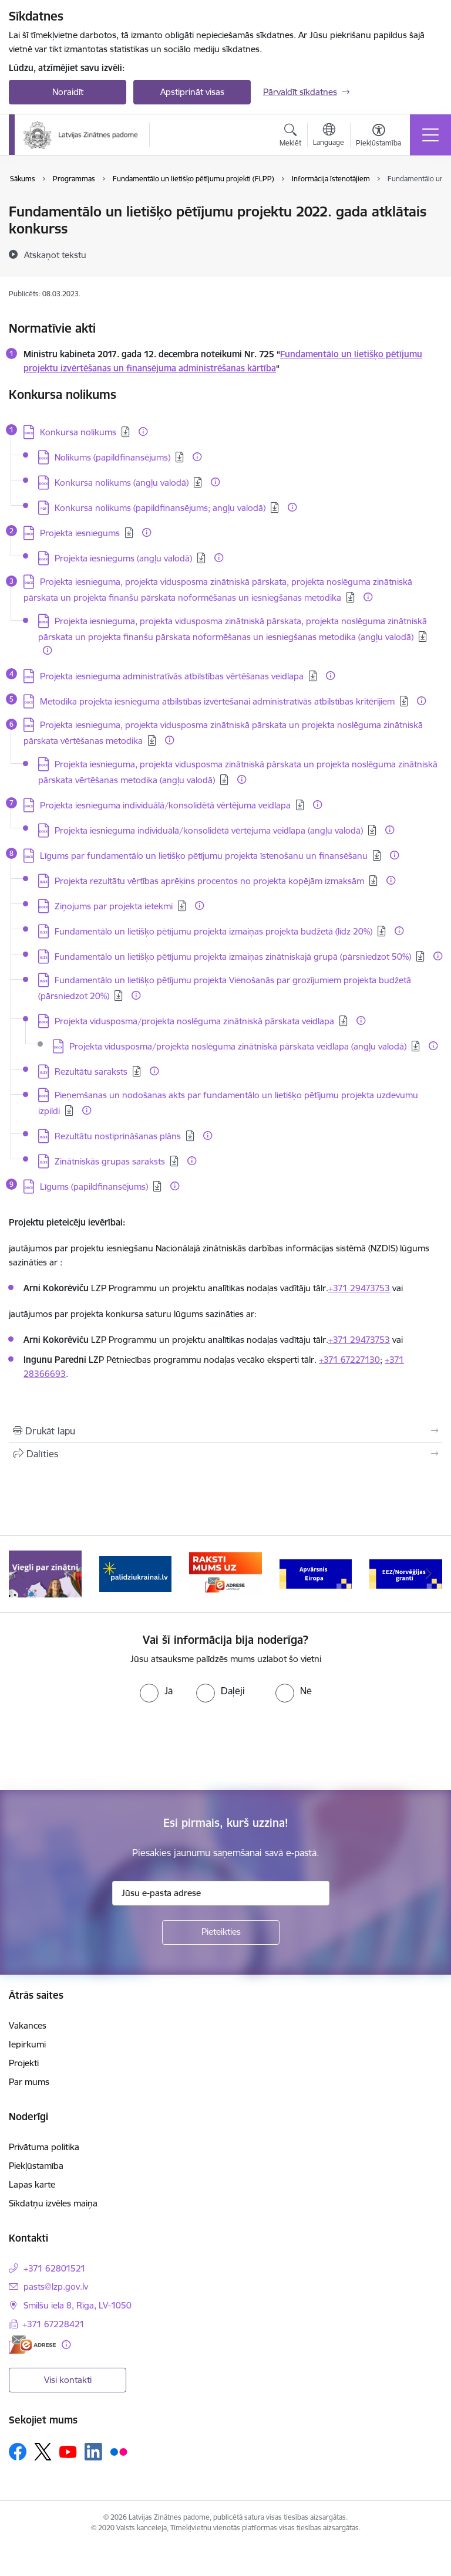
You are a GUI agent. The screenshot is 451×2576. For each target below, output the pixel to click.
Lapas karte (32, 2184)
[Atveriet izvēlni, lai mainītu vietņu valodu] (328, 136)
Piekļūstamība (36, 2165)
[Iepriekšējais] (22, 1574)
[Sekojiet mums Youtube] (68, 2451)
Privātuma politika (44, 2146)
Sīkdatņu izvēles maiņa (53, 2203)
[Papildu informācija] (143, 431)
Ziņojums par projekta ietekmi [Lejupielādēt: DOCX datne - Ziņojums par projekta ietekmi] (114, 906)
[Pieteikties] (221, 1932)
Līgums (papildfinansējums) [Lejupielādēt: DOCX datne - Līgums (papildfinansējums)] (94, 1186)
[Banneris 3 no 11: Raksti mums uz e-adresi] (225, 1573)
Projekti (24, 2063)
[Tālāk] (428, 1574)
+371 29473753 (359, 1288)
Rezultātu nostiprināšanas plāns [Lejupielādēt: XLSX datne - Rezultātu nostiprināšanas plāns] (118, 1136)
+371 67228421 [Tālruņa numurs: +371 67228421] (53, 2324)
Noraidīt (67, 91)
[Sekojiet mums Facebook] (17, 2451)
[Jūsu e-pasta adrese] (220, 1893)
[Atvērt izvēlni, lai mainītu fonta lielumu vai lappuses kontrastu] (378, 137)
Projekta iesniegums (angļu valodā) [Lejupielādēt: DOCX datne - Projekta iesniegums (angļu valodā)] (123, 558)
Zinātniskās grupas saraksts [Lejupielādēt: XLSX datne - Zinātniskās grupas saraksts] (110, 1161)
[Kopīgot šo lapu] (225, 1454)
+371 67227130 (349, 1359)
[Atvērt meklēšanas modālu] (290, 137)
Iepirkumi (27, 2044)
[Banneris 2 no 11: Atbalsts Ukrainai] (135, 1573)
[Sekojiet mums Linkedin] (93, 2451)
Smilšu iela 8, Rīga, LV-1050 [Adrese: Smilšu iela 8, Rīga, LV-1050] (77, 2305)
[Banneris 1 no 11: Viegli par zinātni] (45, 1573)
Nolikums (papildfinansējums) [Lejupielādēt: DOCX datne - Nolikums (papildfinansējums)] (112, 457)
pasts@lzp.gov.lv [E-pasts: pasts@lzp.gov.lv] (55, 2286)
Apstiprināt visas (192, 91)
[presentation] (98, 1746)
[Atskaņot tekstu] (55, 255)
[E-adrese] (32, 2344)
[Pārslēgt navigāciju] (430, 134)
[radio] (156, 1691)
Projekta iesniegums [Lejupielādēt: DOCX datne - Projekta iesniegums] (80, 533)
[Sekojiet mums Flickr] (118, 2451)
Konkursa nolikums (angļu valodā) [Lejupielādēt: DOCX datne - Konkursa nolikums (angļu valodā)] (122, 482)
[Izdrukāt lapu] (225, 1431)
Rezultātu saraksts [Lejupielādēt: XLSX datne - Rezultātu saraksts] (91, 1071)
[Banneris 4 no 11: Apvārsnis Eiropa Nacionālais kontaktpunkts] (316, 1573)
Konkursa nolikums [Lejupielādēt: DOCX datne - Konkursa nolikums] (78, 432)
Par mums (29, 2081)
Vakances (27, 2025)
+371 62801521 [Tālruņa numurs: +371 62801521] (54, 2268)
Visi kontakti (68, 2379)
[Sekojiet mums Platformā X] (43, 2451)
